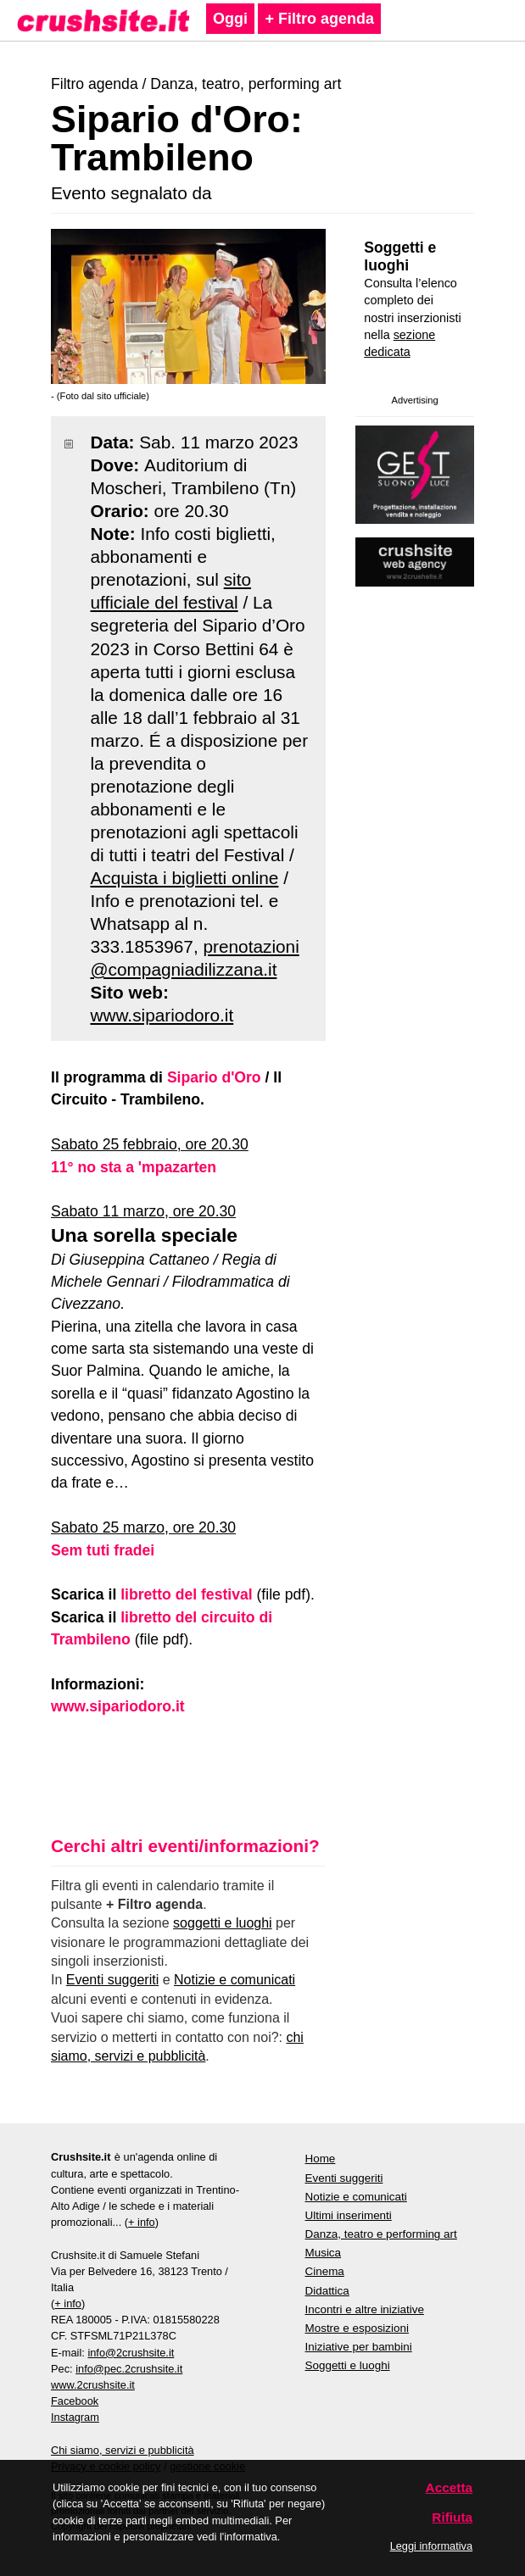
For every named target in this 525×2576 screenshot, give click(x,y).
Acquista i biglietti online (184, 877)
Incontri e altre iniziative (364, 2309)
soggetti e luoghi (222, 1923)
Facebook (74, 2401)
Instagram (75, 2417)
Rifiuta (452, 2517)
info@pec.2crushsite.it (128, 2368)
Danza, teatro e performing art (381, 2234)
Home (320, 2158)
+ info (141, 2222)
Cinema (324, 2271)
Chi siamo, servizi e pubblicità (122, 2450)
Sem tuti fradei (102, 1550)
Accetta (449, 2487)
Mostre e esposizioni (357, 2328)
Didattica (327, 2290)
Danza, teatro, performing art (245, 83)
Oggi (230, 18)
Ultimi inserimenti (348, 2215)
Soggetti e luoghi (400, 256)
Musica (323, 2252)
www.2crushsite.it (93, 2384)
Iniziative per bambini (358, 2346)
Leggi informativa (431, 2546)
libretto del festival (186, 1594)
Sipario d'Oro (214, 1077)
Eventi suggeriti (112, 1979)
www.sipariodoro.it (161, 1015)
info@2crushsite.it (130, 2352)
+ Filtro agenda (319, 18)
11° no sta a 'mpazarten (133, 1167)
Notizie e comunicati (234, 1979)
